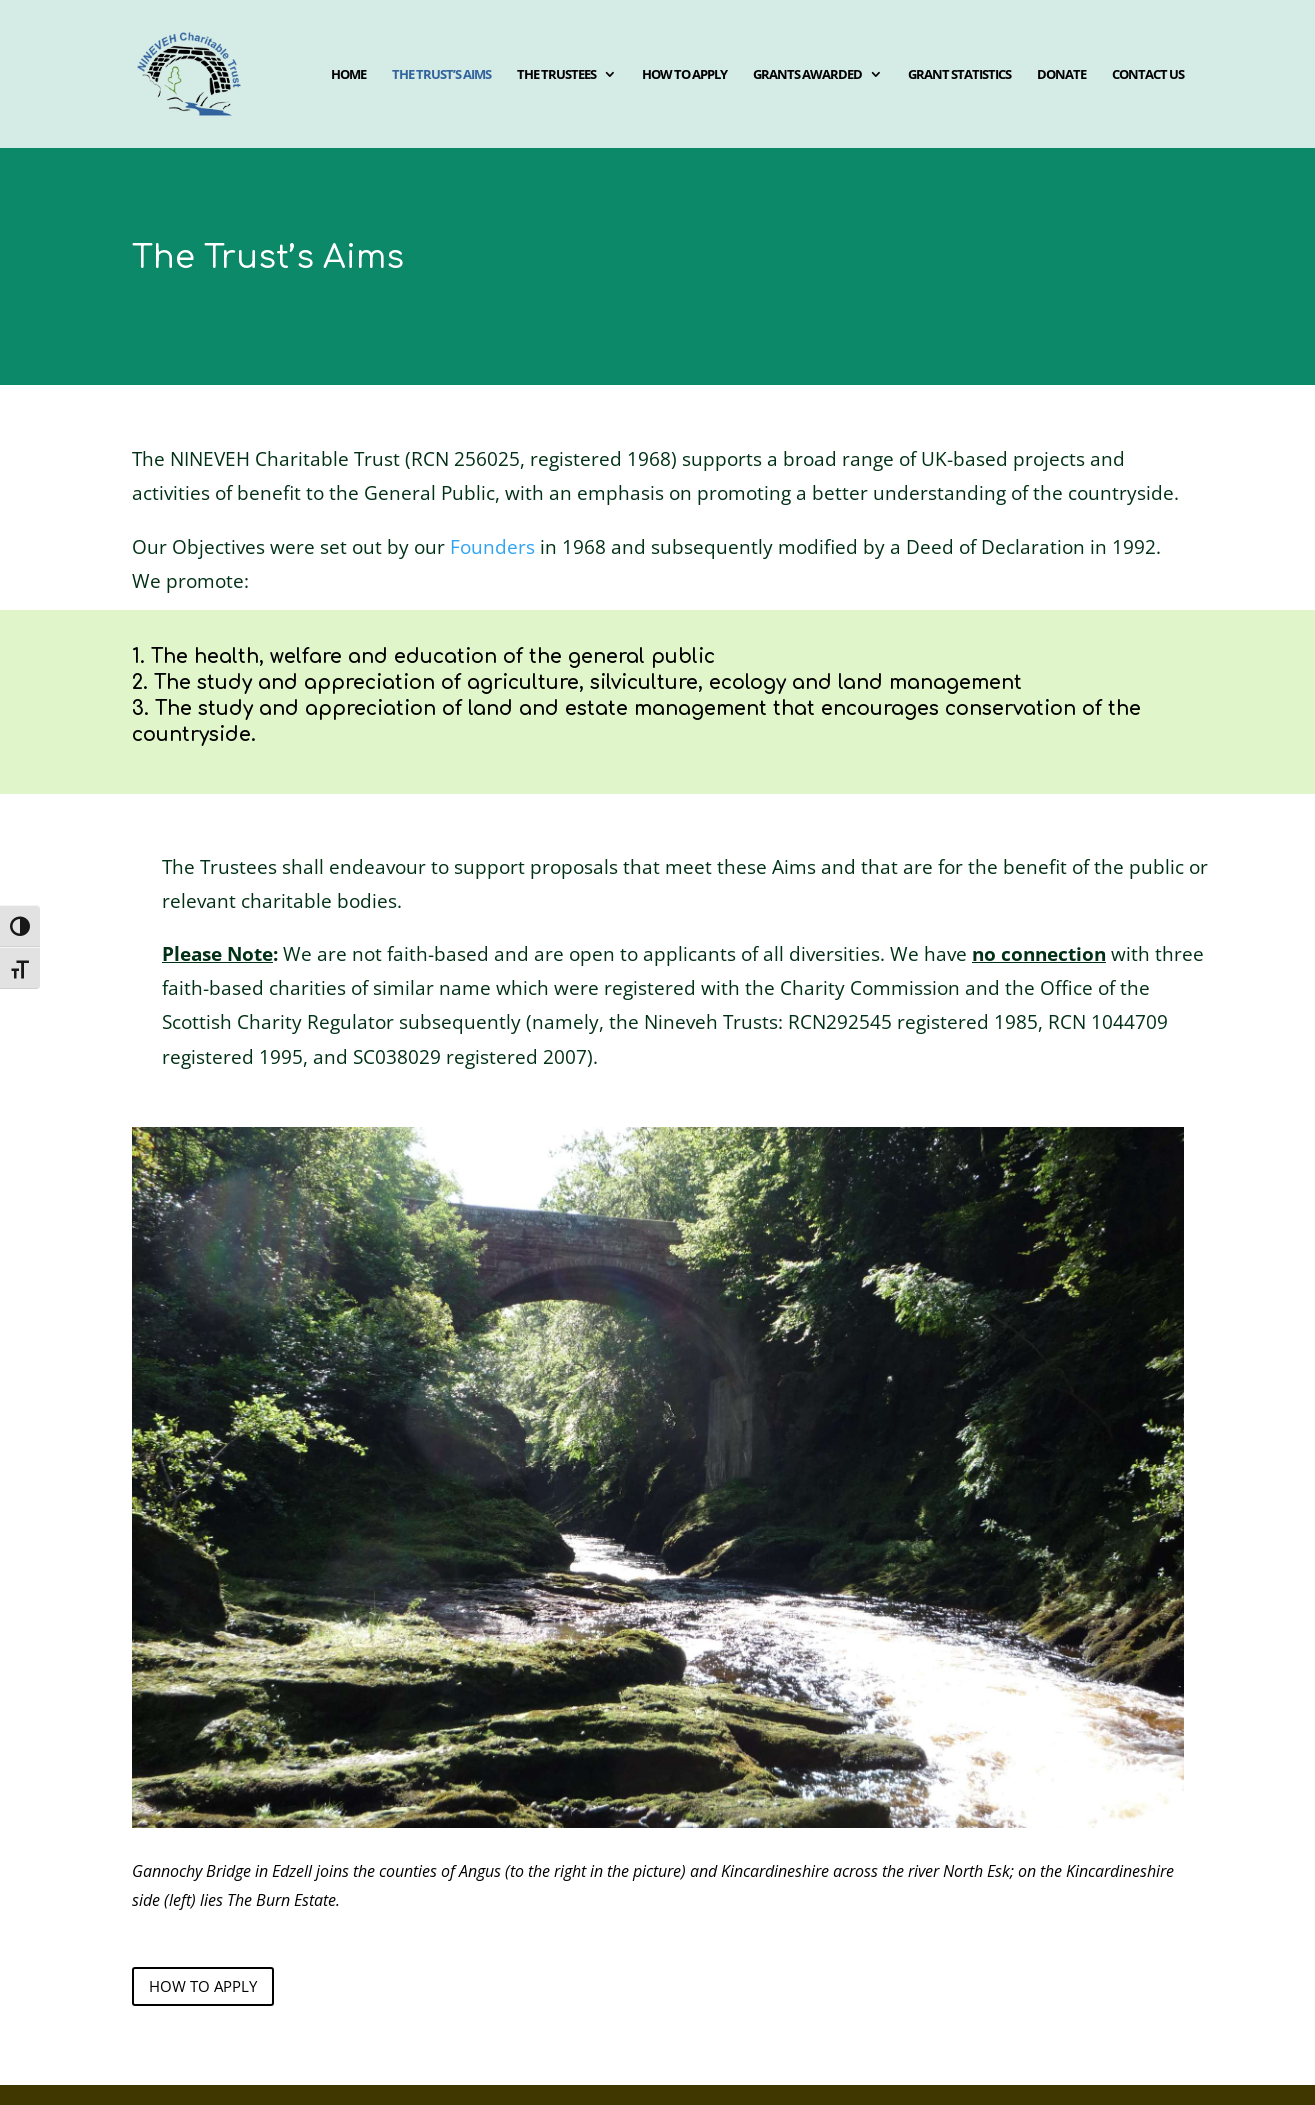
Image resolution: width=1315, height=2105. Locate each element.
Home (348, 75)
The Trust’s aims (441, 75)
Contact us (1148, 75)
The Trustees (556, 75)
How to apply (684, 75)
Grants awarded (807, 75)
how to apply (203, 1986)
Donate (1061, 75)
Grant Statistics (959, 75)
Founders (492, 547)
